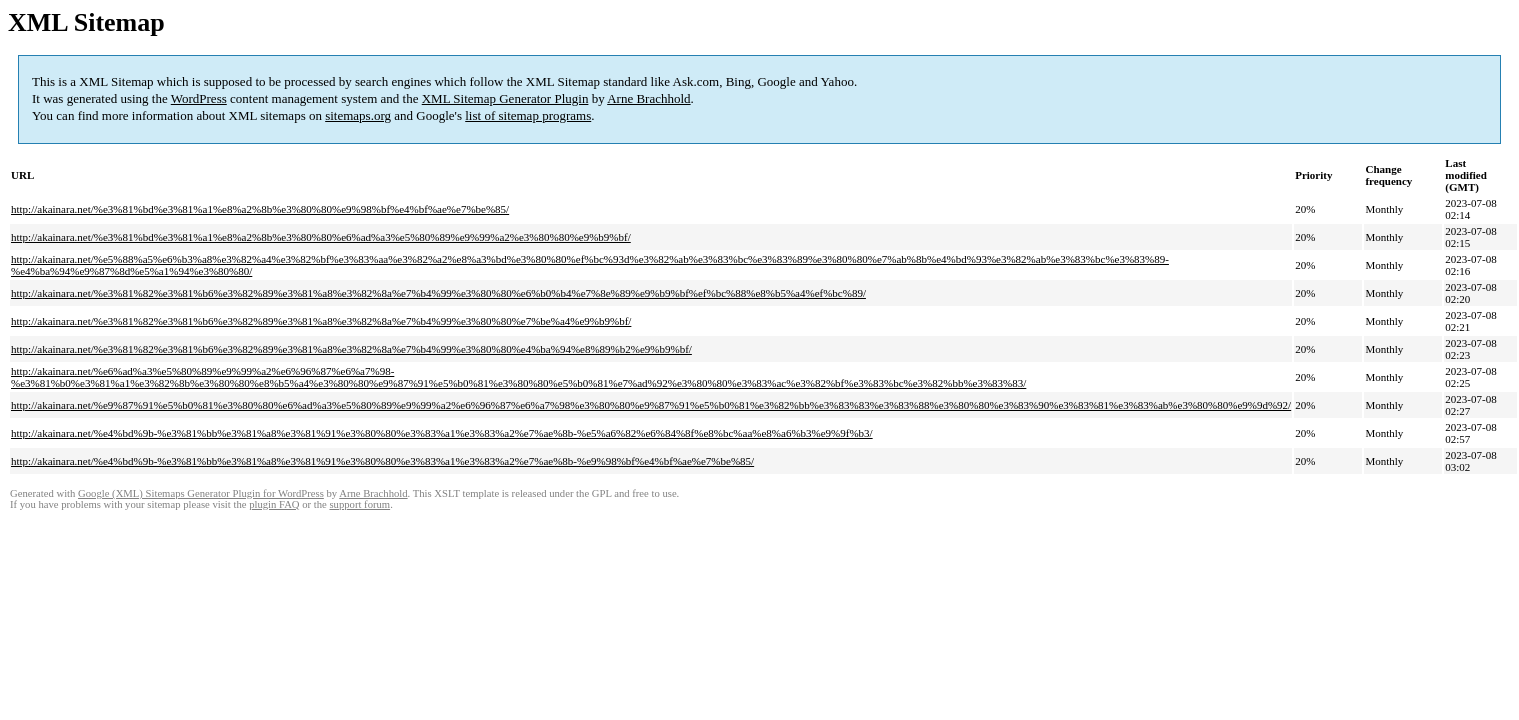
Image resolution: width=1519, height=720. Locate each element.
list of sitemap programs (528, 115)
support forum (359, 504)
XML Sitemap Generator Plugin (505, 98)
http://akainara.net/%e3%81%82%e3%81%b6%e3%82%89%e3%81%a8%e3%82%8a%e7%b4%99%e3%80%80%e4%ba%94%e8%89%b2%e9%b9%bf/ (351, 349)
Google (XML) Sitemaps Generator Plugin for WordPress (201, 493)
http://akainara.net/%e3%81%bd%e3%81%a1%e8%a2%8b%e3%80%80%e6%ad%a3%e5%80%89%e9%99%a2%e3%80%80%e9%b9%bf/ (321, 237)
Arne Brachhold (648, 98)
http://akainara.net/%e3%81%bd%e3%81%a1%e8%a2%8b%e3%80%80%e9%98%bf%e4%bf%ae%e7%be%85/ (260, 209)
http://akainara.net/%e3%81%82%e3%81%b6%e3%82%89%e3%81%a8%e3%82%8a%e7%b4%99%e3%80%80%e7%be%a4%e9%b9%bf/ (321, 321)
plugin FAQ (274, 504)
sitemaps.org (358, 115)
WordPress (199, 98)
